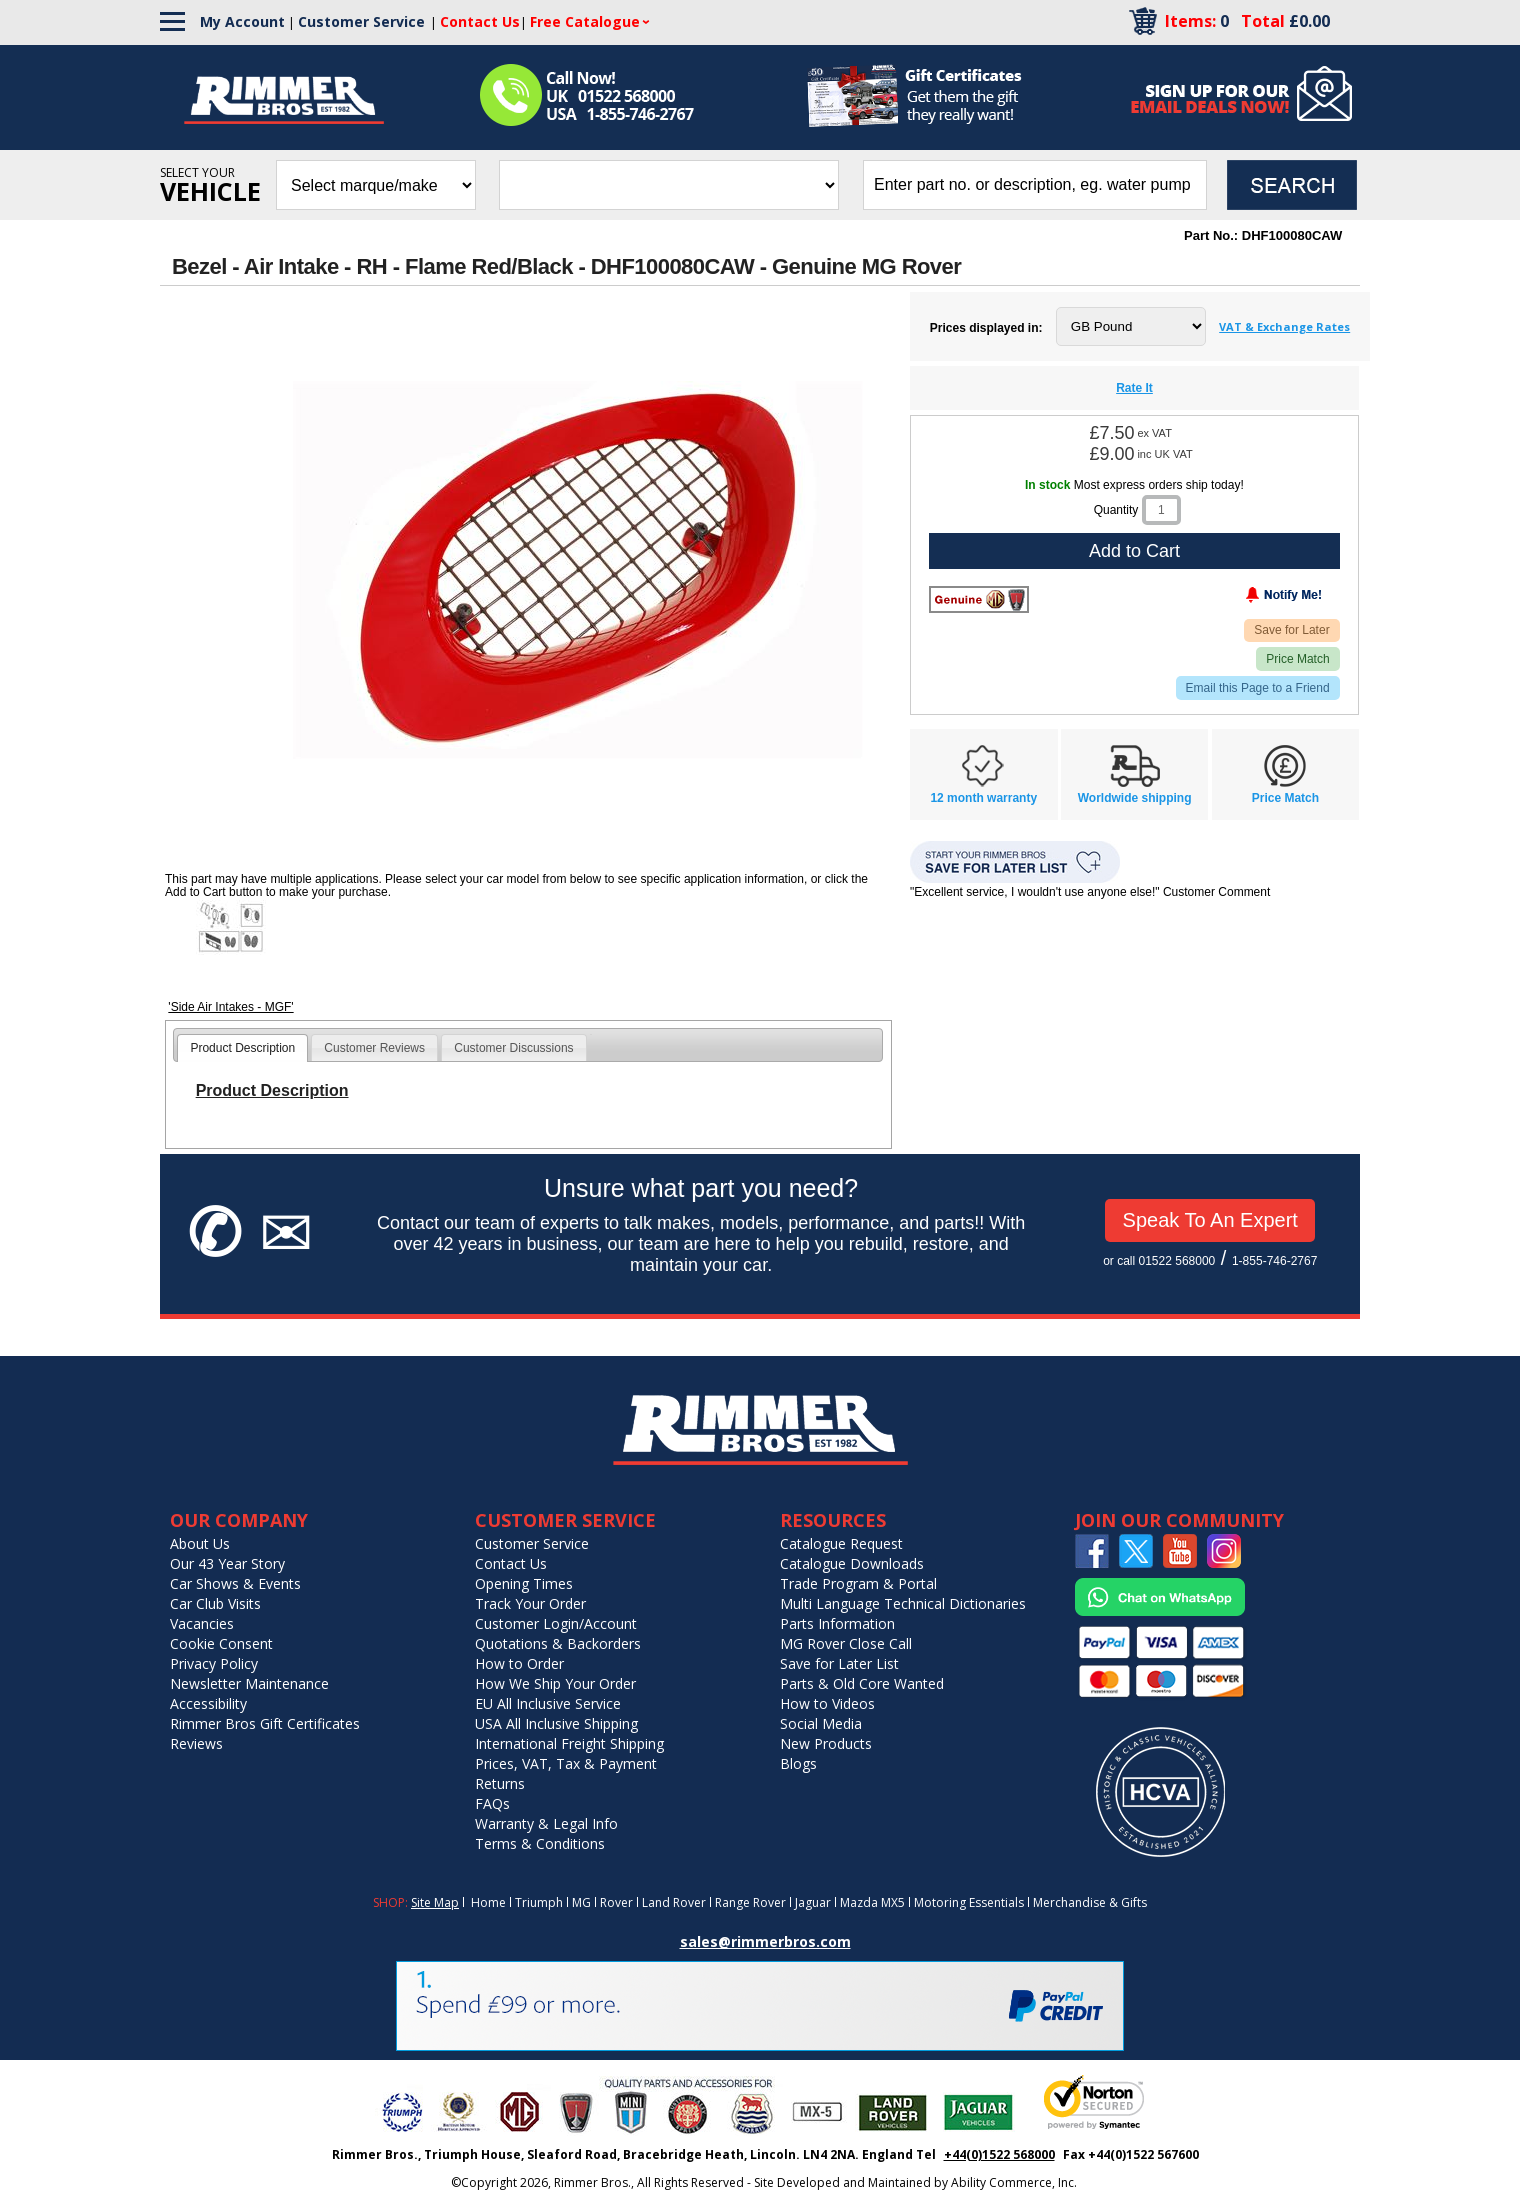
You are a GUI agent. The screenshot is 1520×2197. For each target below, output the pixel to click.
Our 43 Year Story (227, 1563)
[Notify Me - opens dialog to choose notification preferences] (1242, 599)
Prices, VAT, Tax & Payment (566, 1763)
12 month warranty (983, 798)
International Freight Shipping (569, 1743)
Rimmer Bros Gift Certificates (265, 1723)
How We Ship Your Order (555, 1683)
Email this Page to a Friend (1258, 688)
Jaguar (813, 1902)
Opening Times (524, 1583)
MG (581, 1902)
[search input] (1035, 185)
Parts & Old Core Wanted (862, 1683)
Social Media (821, 1723)
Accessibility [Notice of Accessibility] (208, 1703)
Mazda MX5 (872, 1902)
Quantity (1116, 510)
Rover (616, 1902)
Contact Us (511, 1563)
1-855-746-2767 (1274, 1261)
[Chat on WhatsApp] (1160, 1611)
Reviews (196, 1743)
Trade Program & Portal (858, 1583)
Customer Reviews (374, 1048)
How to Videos (827, 1703)
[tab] (242, 1048)
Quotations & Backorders (558, 1643)
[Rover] (979, 599)
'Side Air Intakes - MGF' (230, 1007)
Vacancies (202, 1623)
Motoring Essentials (969, 1902)
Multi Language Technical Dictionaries (903, 1603)
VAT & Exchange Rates (1284, 326)
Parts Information (837, 1623)
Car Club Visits (215, 1603)
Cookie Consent (221, 1643)
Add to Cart (1134, 551)
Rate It (1134, 388)
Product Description (242, 1048)
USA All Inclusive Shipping (556, 1723)
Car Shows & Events (235, 1583)
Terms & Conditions (540, 1843)
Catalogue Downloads (852, 1563)
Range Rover (750, 1902)
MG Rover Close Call (846, 1643)
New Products (826, 1743)
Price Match (1297, 659)
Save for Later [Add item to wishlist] (1291, 630)
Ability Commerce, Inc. (1014, 2182)
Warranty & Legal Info (546, 1823)
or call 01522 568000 (1159, 1261)
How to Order (519, 1663)
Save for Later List (839, 1663)
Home (488, 1902)
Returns (500, 1783)
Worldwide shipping (1135, 798)
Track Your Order (530, 1603)
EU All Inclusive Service (548, 1703)
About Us (200, 1543)
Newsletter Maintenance (249, 1683)
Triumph (539, 1902)
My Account (242, 21)
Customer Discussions (513, 1048)
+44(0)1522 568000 (999, 2154)
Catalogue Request (841, 1543)
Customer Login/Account (556, 1623)
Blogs (798, 1763)
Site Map (435, 1902)
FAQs (492, 1803)
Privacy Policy (214, 1663)
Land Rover (674, 1902)
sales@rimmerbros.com (765, 1941)
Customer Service (361, 21)
